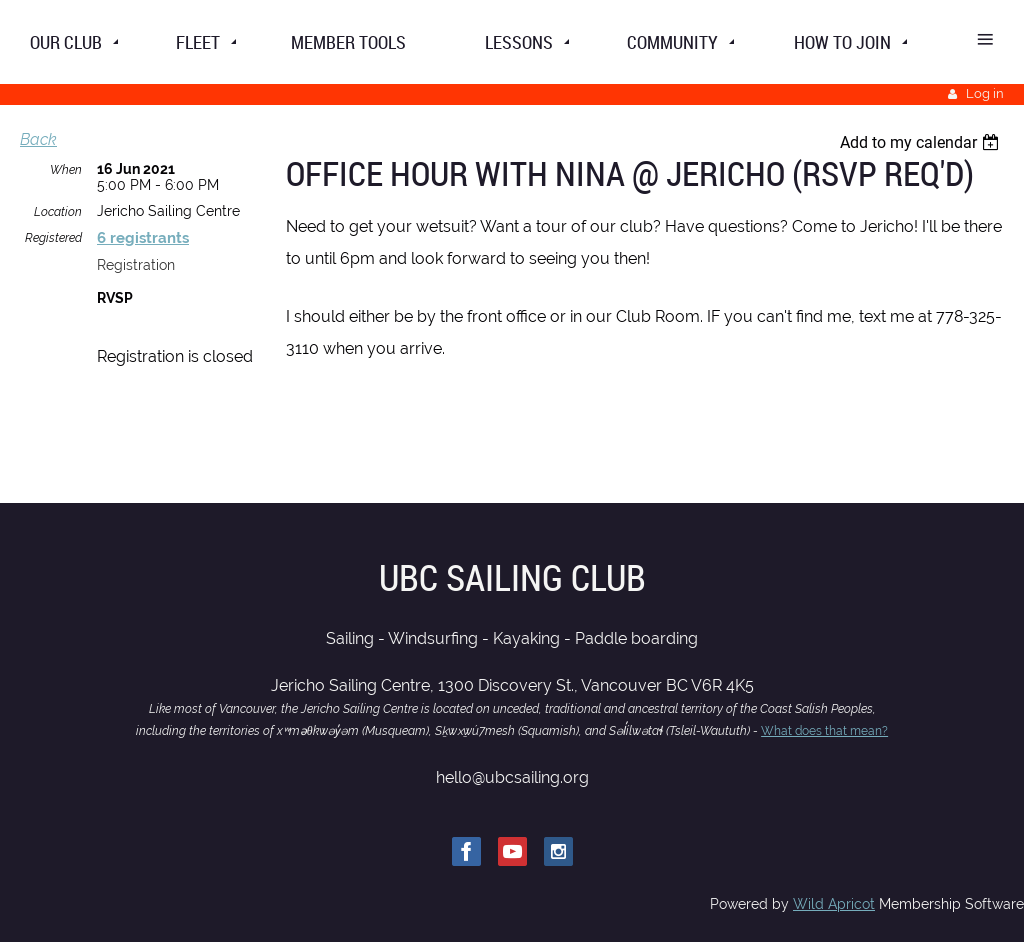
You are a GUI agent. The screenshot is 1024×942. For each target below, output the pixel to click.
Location (58, 212)
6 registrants (143, 238)
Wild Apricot (834, 904)
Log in (985, 93)
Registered (53, 238)
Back (38, 139)
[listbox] (922, 142)
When (66, 170)
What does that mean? (824, 731)
